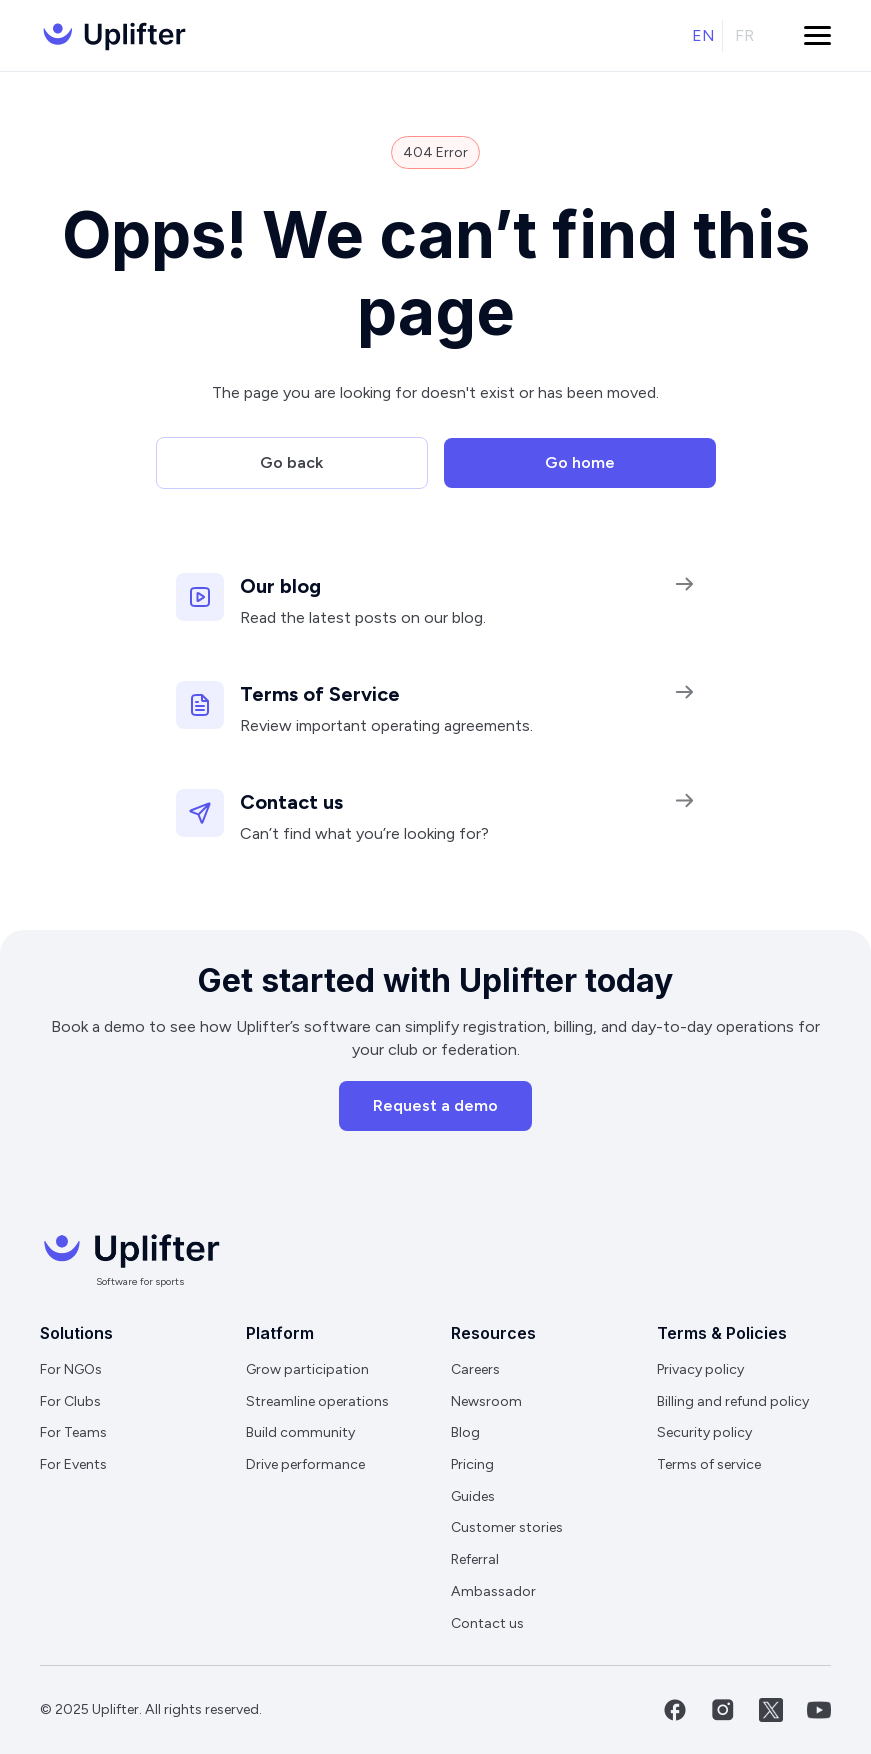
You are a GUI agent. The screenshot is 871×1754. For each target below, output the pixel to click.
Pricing (472, 1464)
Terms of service (709, 1464)
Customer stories (507, 1527)
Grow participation (307, 1369)
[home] (113, 35)
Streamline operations (317, 1401)
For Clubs (70, 1401)
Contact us (487, 1623)
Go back (291, 462)
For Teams (73, 1432)
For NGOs (71, 1369)
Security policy (704, 1432)
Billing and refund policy (733, 1401)
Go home (580, 462)
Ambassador (493, 1591)
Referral (475, 1559)
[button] (817, 35)
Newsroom (486, 1401)
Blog (465, 1432)
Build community (300, 1432)
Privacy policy (700, 1369)
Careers (475, 1369)
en (703, 35)
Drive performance (305, 1464)
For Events (73, 1464)
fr (744, 35)
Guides (473, 1496)
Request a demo (435, 1105)
